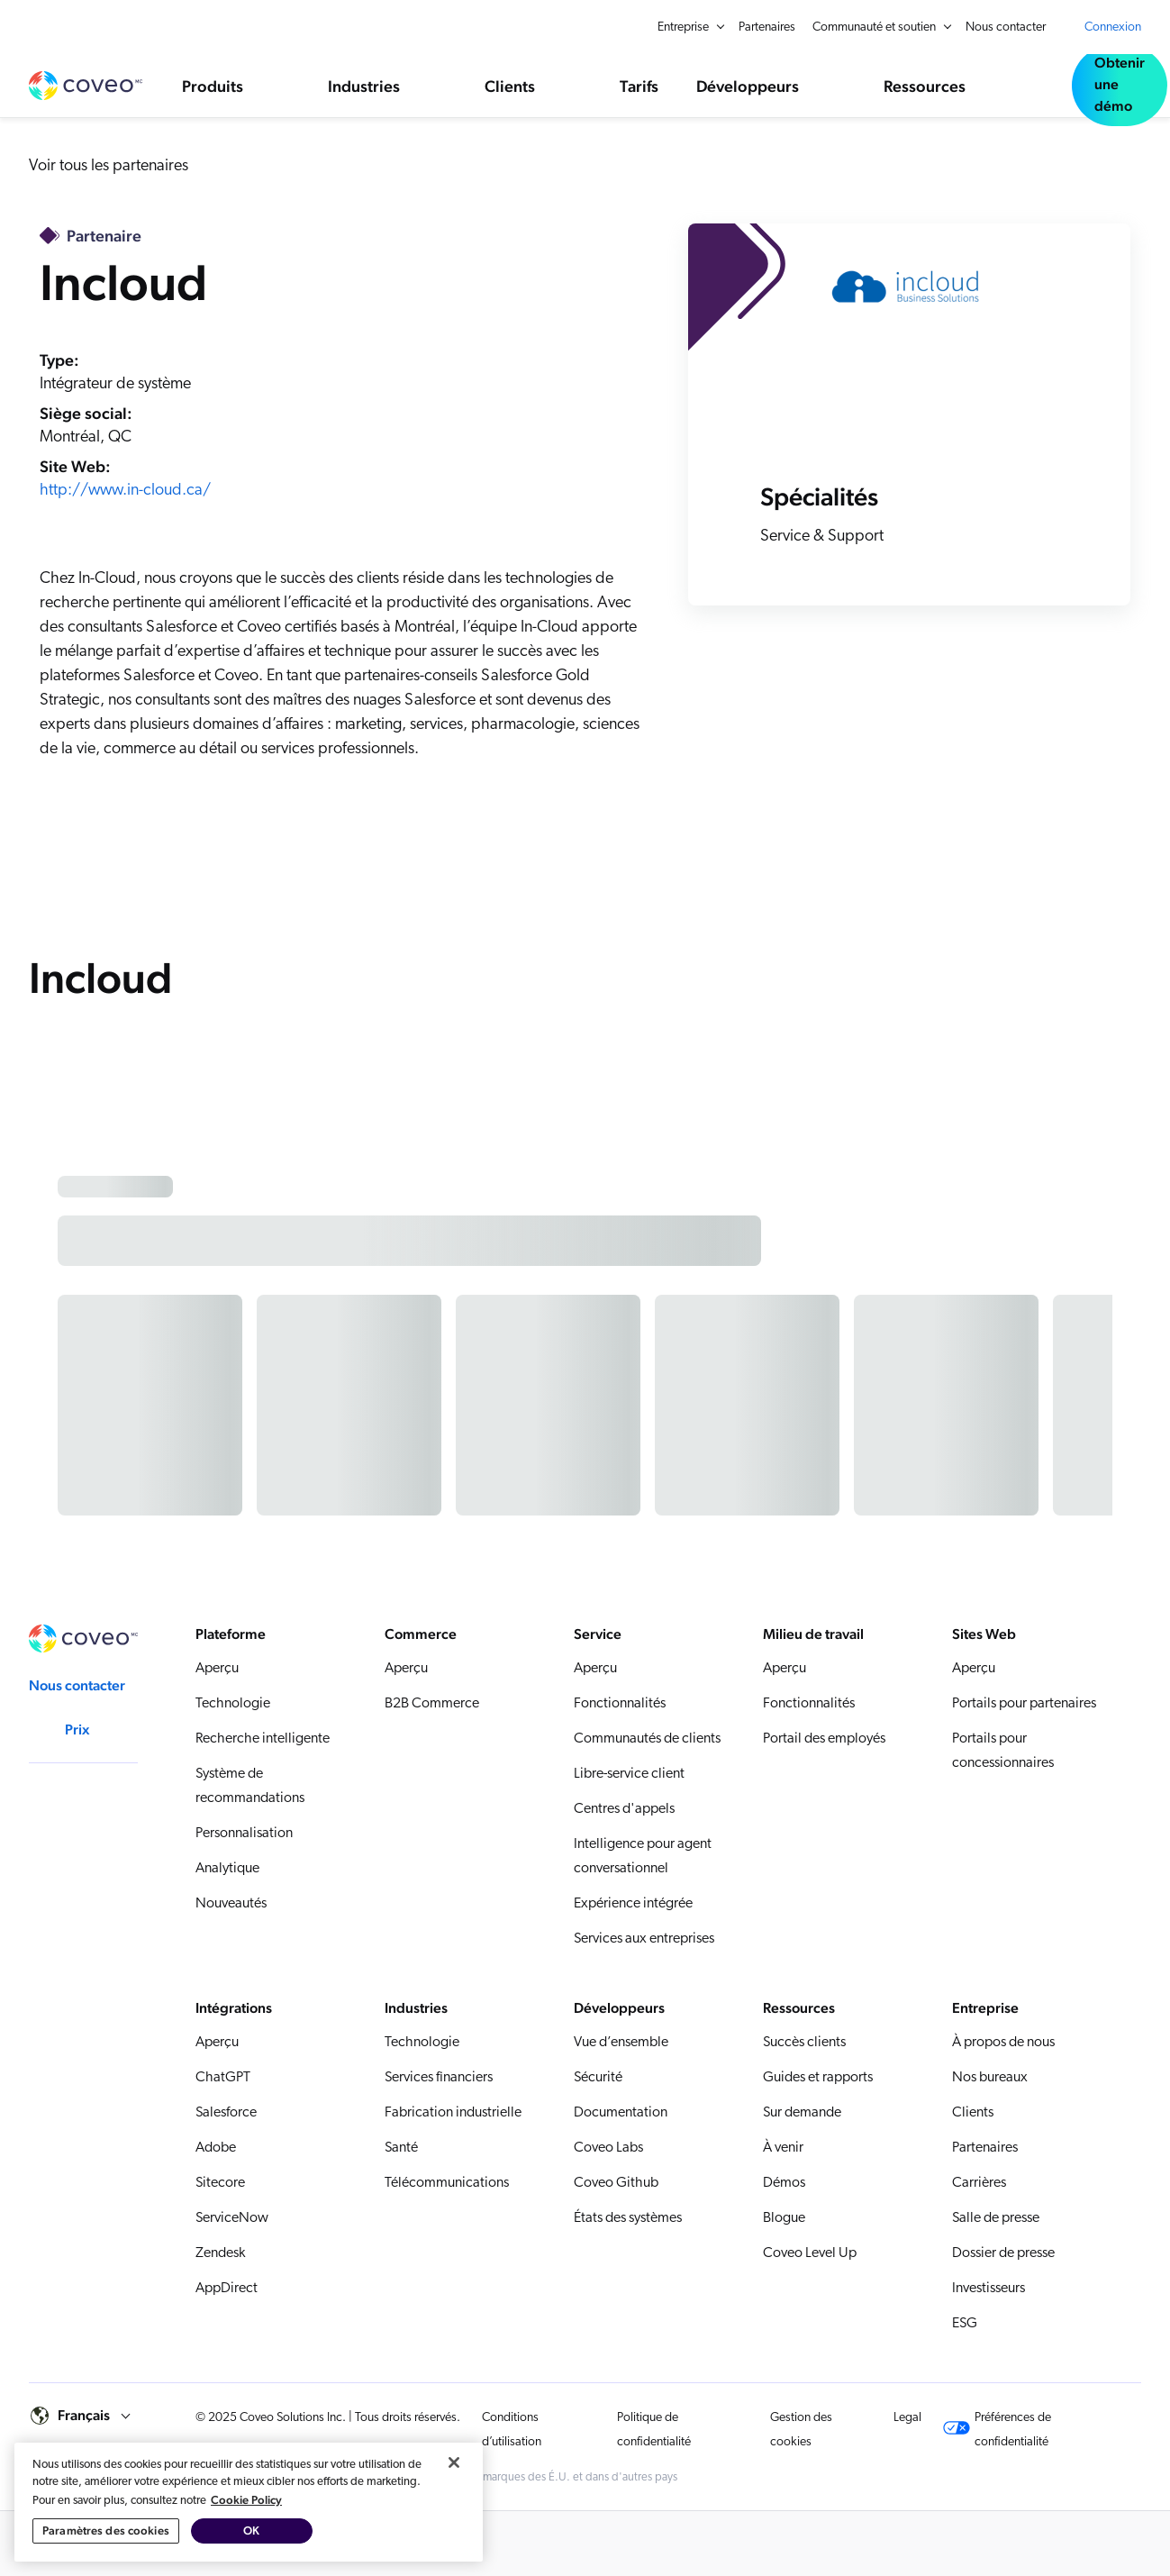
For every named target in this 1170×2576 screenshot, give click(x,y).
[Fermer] (454, 2462)
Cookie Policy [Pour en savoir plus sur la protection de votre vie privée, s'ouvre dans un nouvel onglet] (246, 2500)
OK (251, 2530)
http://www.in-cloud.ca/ (125, 490)
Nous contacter (1006, 27)
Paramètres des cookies (105, 2530)
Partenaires (767, 27)
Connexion (1112, 27)
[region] (248, 2502)
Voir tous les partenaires (108, 166)
